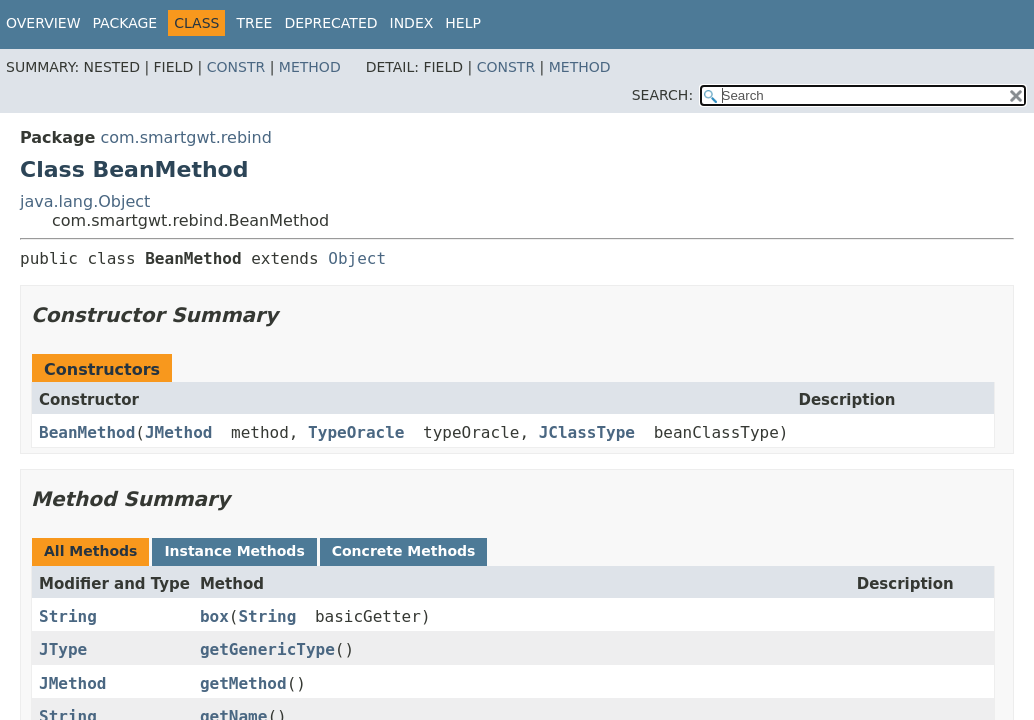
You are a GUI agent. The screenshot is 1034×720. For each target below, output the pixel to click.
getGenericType (267, 649)
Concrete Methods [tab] (404, 551)
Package (125, 23)
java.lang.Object (85, 201)
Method (310, 67)
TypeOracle (356, 432)
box (214, 616)
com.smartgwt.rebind (185, 137)
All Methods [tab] (90, 551)
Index (412, 23)
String (68, 616)
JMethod (178, 432)
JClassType (587, 432)
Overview (43, 23)
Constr (236, 67)
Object (357, 258)
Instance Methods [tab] (234, 551)
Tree (254, 23)
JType (63, 649)
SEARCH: (662, 95)
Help (463, 23)
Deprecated (330, 23)
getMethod (243, 683)
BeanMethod (87, 432)
